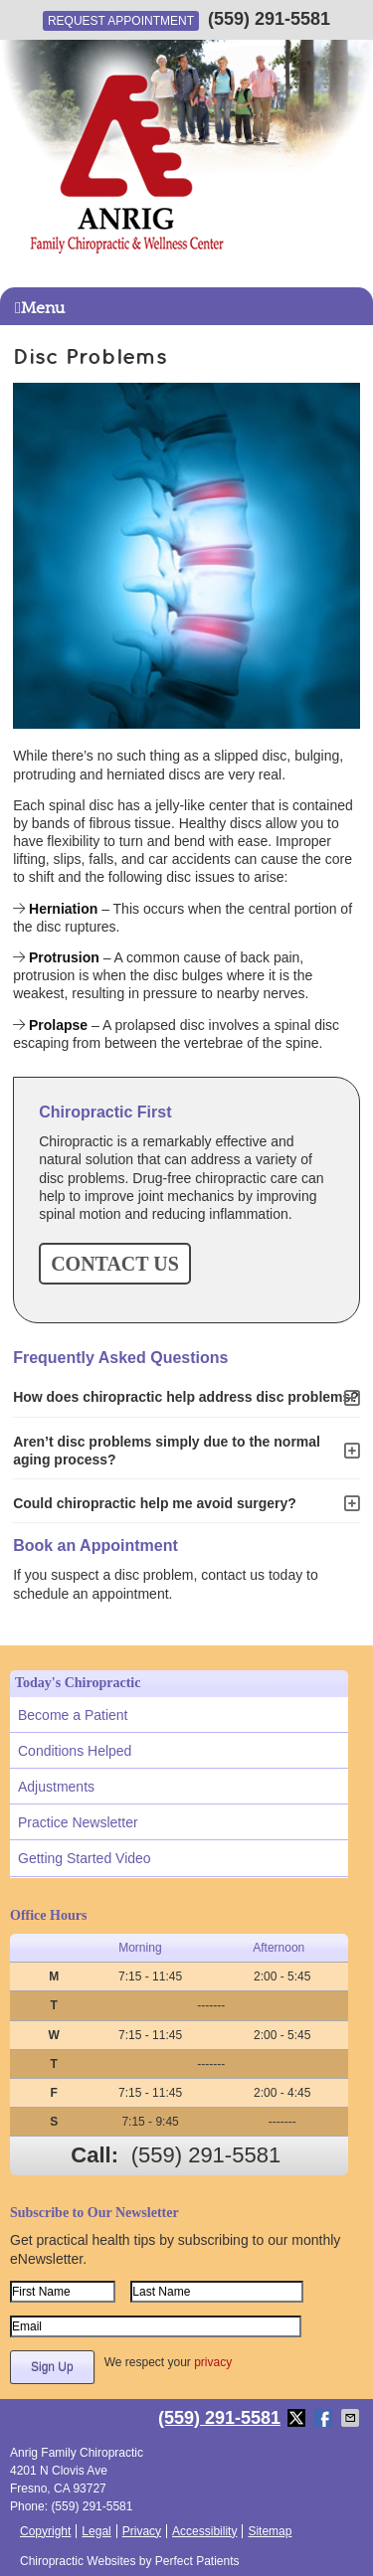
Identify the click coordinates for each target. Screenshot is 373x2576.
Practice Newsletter (78, 1822)
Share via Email (352, 2418)
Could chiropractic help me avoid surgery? (154, 1503)
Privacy (141, 2531)
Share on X (298, 2418)
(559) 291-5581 (269, 19)
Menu (40, 307)
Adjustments (56, 1787)
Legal (96, 2531)
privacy (213, 2362)
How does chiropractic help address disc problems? (186, 1397)
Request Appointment (121, 21)
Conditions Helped (74, 1751)
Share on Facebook (325, 2418)
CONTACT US (115, 1264)
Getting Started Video (84, 1858)
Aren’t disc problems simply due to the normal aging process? (166, 1450)
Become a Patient (73, 1715)
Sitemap (269, 2531)
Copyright (45, 2531)
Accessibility (204, 2531)
